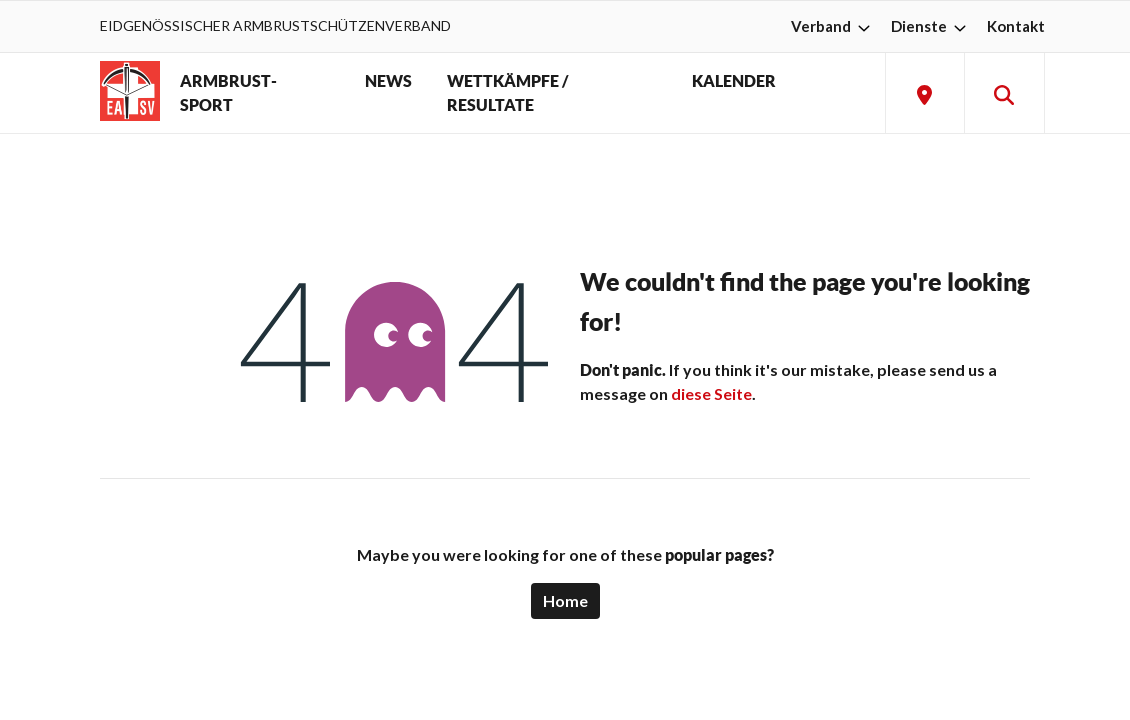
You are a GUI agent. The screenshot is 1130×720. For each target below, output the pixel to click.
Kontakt (1016, 26)
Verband (833, 26)
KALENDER (734, 81)
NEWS (388, 81)
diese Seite (711, 393)
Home (565, 600)
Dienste (931, 26)
